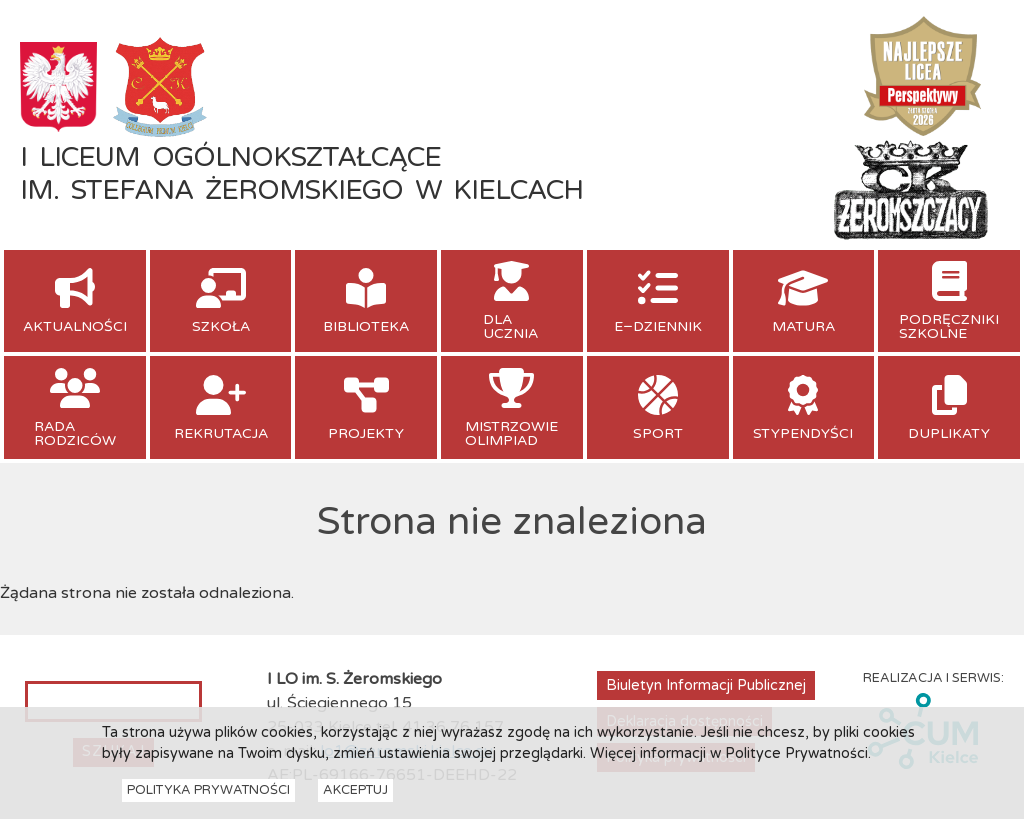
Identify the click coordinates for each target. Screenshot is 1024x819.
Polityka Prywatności (208, 797)
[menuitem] (75, 301)
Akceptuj (355, 797)
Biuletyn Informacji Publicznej (706, 685)
